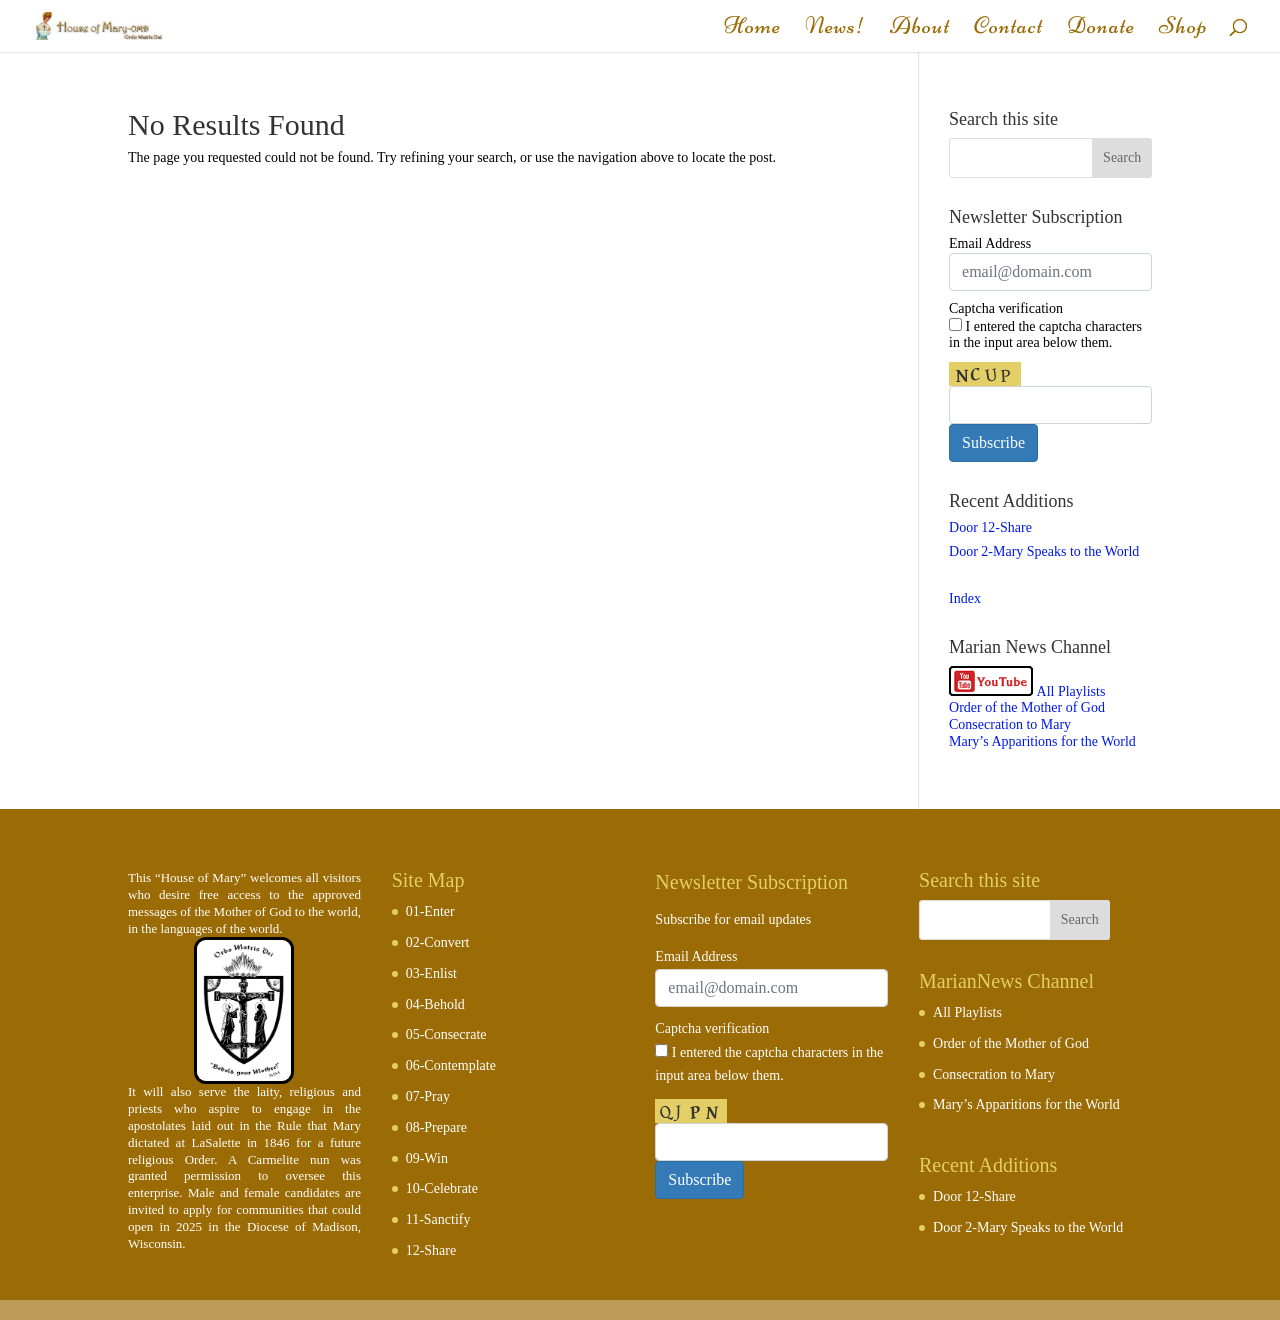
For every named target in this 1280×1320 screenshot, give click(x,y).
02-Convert (438, 942)
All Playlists (1071, 691)
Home (752, 29)
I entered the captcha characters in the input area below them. (1045, 334)
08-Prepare (436, 1127)
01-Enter (430, 911)
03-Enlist (431, 973)
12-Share (431, 1250)
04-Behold (435, 1004)
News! (835, 29)
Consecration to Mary (1010, 724)
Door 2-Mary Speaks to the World (1044, 551)
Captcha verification (1006, 308)
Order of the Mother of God (1027, 707)
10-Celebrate (442, 1188)
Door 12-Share (990, 527)
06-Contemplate (451, 1065)
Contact (1008, 29)
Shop (1183, 29)
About (920, 29)
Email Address (990, 243)
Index (965, 598)
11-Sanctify (438, 1219)
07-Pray (428, 1096)
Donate (1101, 29)
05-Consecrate (446, 1034)
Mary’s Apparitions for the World (1042, 741)
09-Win (427, 1158)
